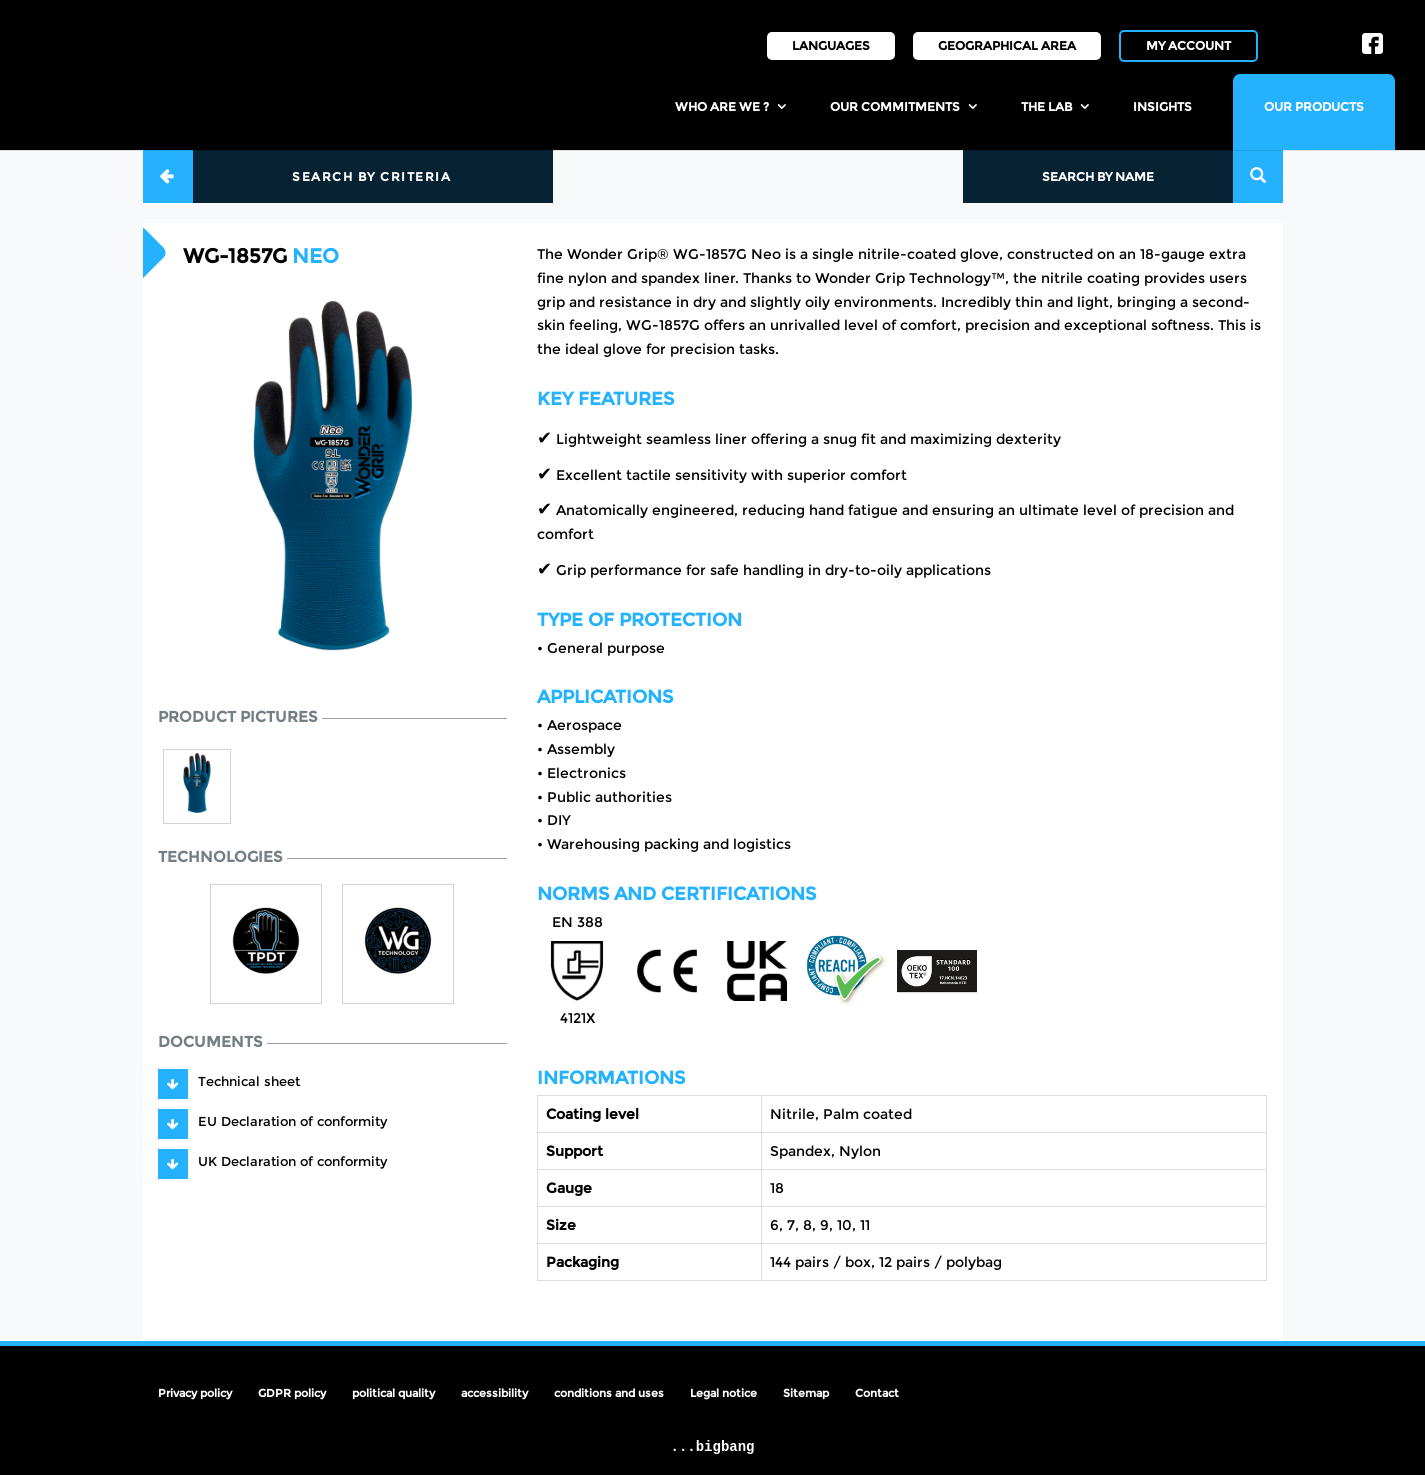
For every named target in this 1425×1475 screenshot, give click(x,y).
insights (1162, 106)
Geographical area (1007, 46)
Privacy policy (195, 1393)
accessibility (494, 1393)
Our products (1314, 106)
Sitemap (806, 1393)
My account (1188, 46)
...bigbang (712, 1447)
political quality (393, 1393)
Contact (877, 1393)
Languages (831, 46)
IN (1304, 27)
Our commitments (895, 106)
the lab (1046, 106)
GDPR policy (292, 1393)
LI (1341, 27)
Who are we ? (722, 106)
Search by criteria (371, 176)
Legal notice (723, 1393)
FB (1372, 37)
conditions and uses (609, 1393)
